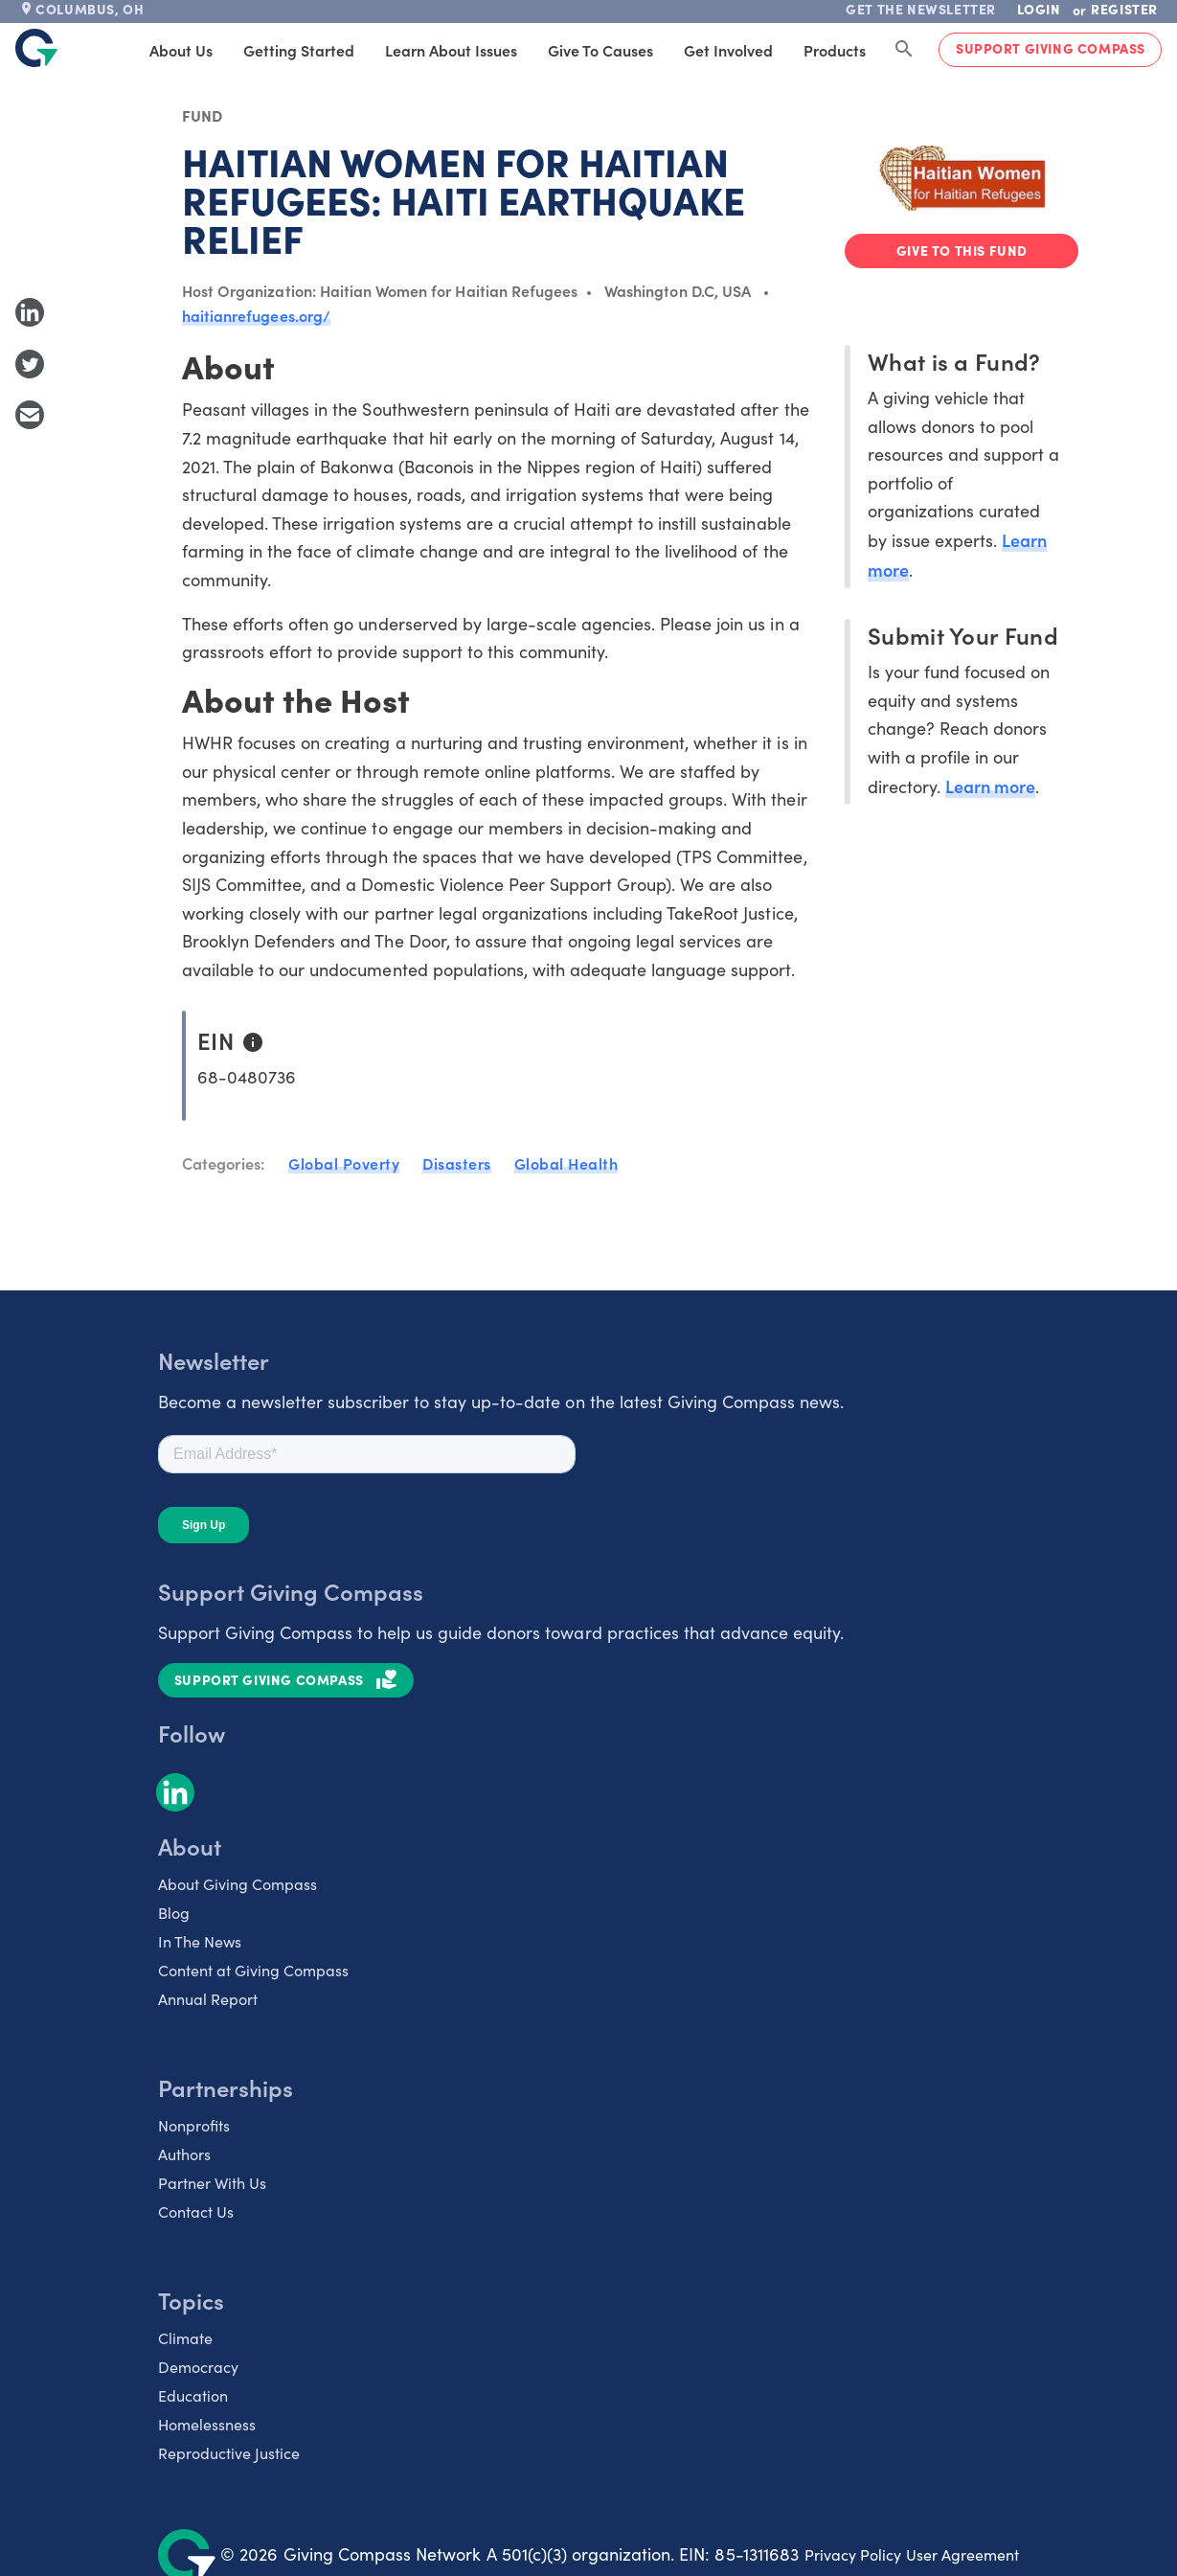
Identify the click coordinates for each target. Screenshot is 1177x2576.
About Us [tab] (181, 49)
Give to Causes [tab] (600, 49)
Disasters (456, 1163)
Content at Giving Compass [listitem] (253, 1970)
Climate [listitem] (185, 2338)
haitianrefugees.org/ (256, 315)
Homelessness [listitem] (207, 2424)
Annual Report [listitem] (208, 1999)
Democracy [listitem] (198, 2367)
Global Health (566, 1163)
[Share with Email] (29, 414)
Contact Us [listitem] (196, 2211)
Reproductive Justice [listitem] (229, 2453)
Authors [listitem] (184, 2154)
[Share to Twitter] (29, 364)
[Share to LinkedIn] (29, 312)
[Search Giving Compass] (904, 50)
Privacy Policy (852, 2554)
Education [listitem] (193, 2395)
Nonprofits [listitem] (194, 2125)
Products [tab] (835, 49)
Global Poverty (343, 1163)
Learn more (990, 786)
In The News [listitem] (199, 1941)
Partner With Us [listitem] (212, 2183)
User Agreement (962, 2554)
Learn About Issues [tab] (451, 49)
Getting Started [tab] (298, 49)
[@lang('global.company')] (36, 48)
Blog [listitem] (174, 1913)
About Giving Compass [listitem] (237, 1884)
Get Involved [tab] (728, 49)
